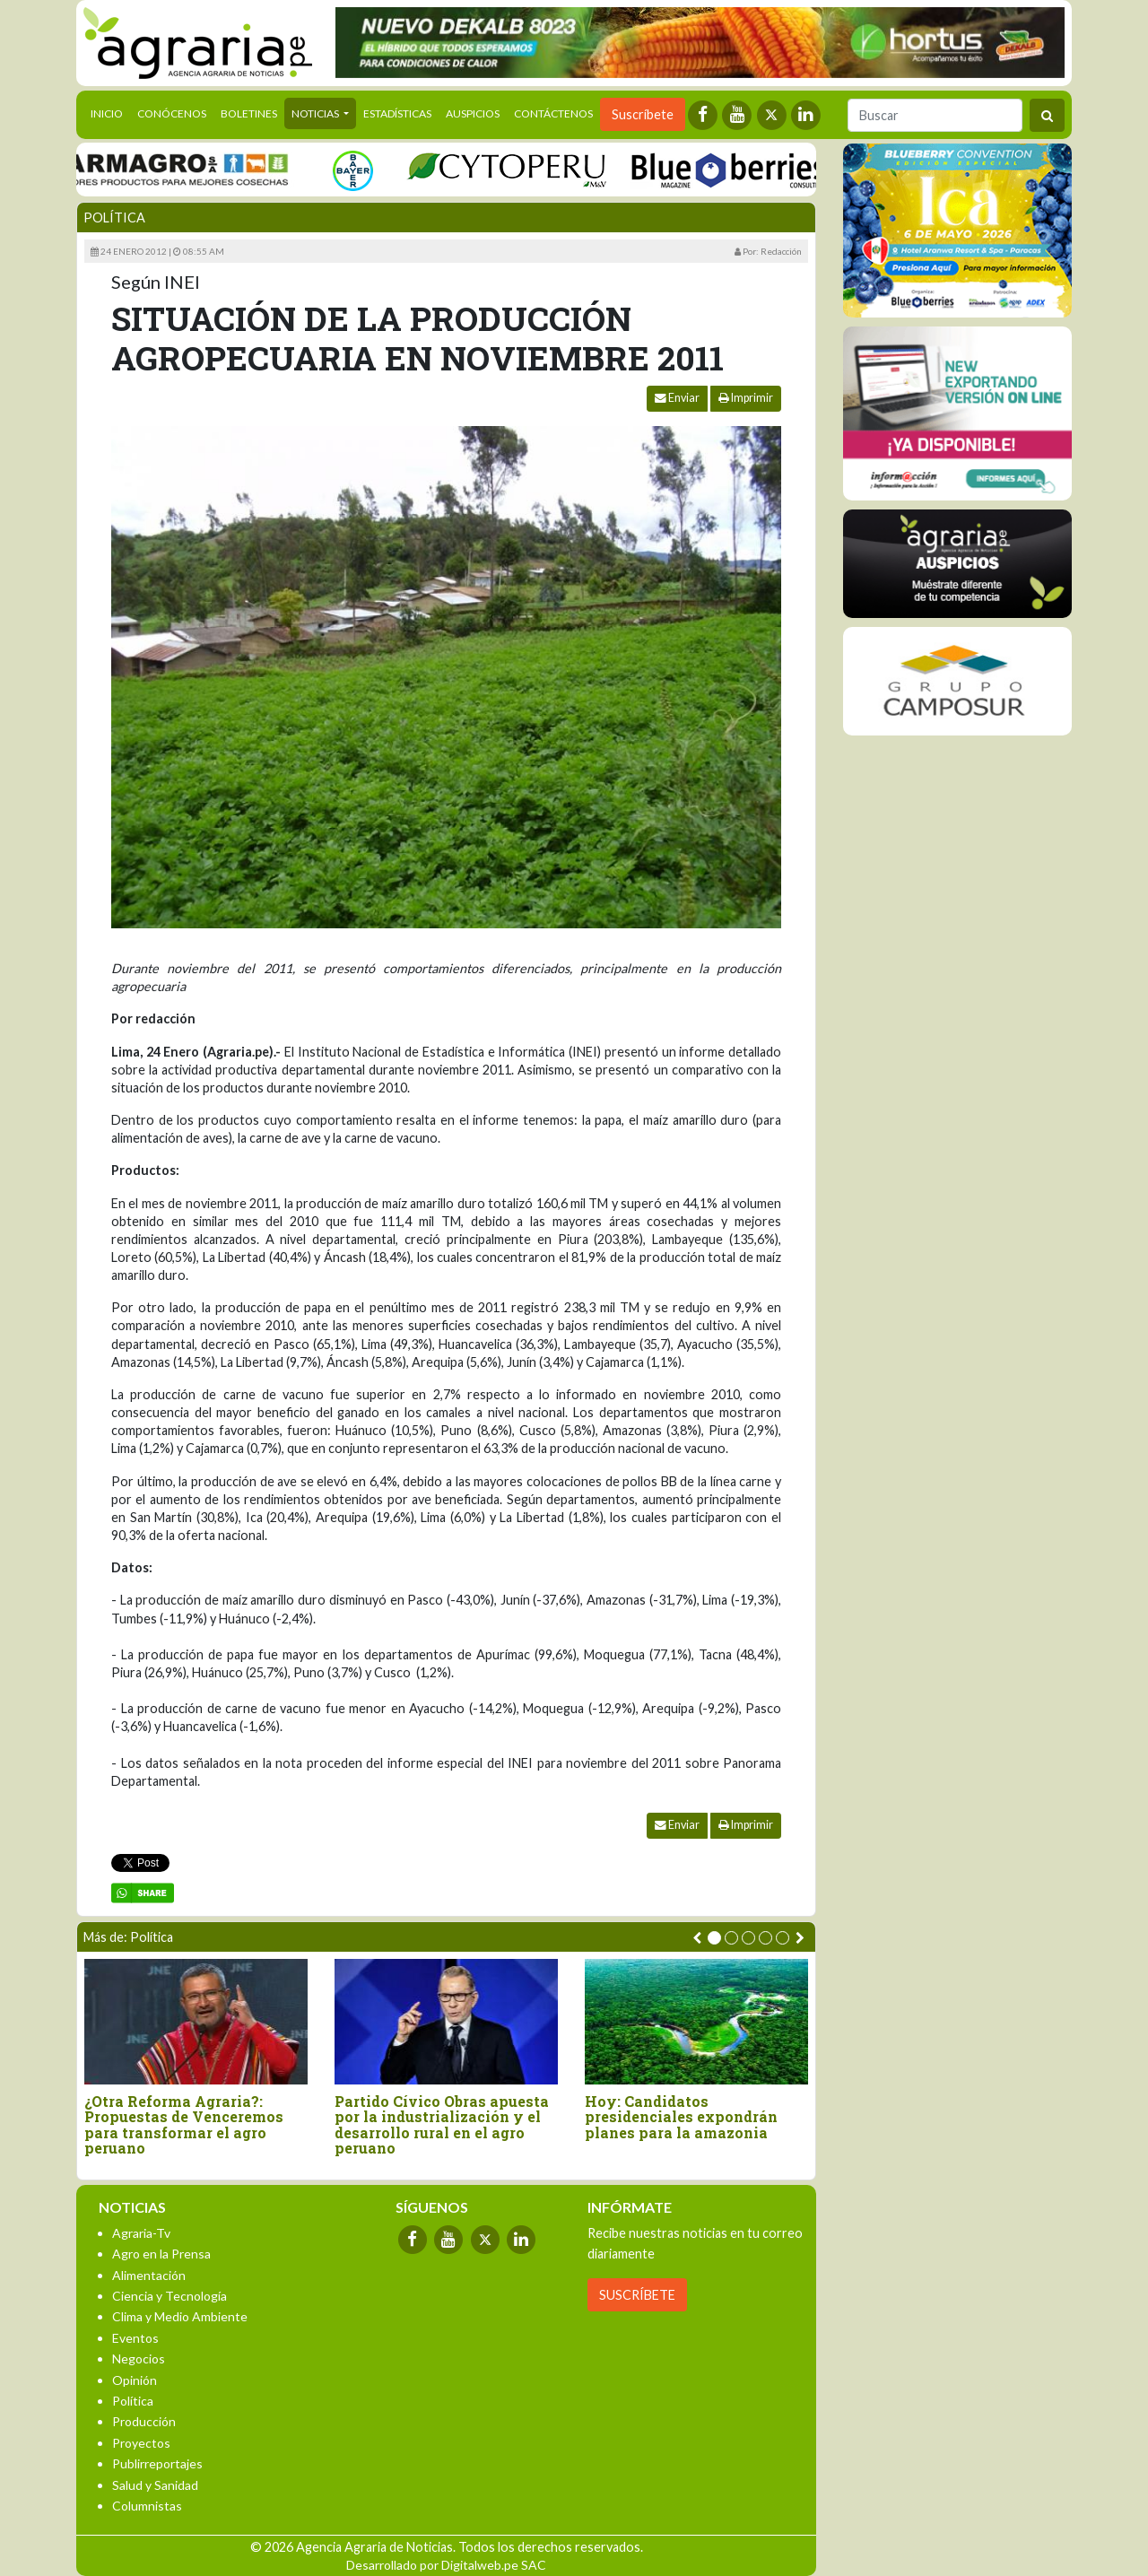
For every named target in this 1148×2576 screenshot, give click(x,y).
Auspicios (473, 113)
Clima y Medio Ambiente (180, 2316)
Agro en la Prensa (161, 2253)
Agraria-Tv (141, 2233)
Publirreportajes (157, 2463)
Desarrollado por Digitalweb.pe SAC (446, 2564)
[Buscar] (935, 115)
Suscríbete (643, 114)
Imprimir (745, 398)
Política (114, 217)
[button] (714, 1938)
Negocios (138, 2358)
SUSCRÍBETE (637, 2294)
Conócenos (171, 113)
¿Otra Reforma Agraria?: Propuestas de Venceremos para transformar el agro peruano (183, 2124)
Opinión (134, 2380)
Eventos (135, 2337)
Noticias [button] (316, 113)
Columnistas (147, 2505)
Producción (144, 2421)
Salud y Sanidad (155, 2485)
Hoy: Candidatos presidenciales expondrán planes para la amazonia (681, 2117)
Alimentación (149, 2275)
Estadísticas (397, 113)
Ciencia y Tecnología (169, 2295)
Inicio (110, 112)
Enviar (677, 398)
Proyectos (141, 2442)
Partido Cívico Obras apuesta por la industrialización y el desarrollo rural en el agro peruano (442, 2124)
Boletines (249, 113)
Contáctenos (553, 113)
